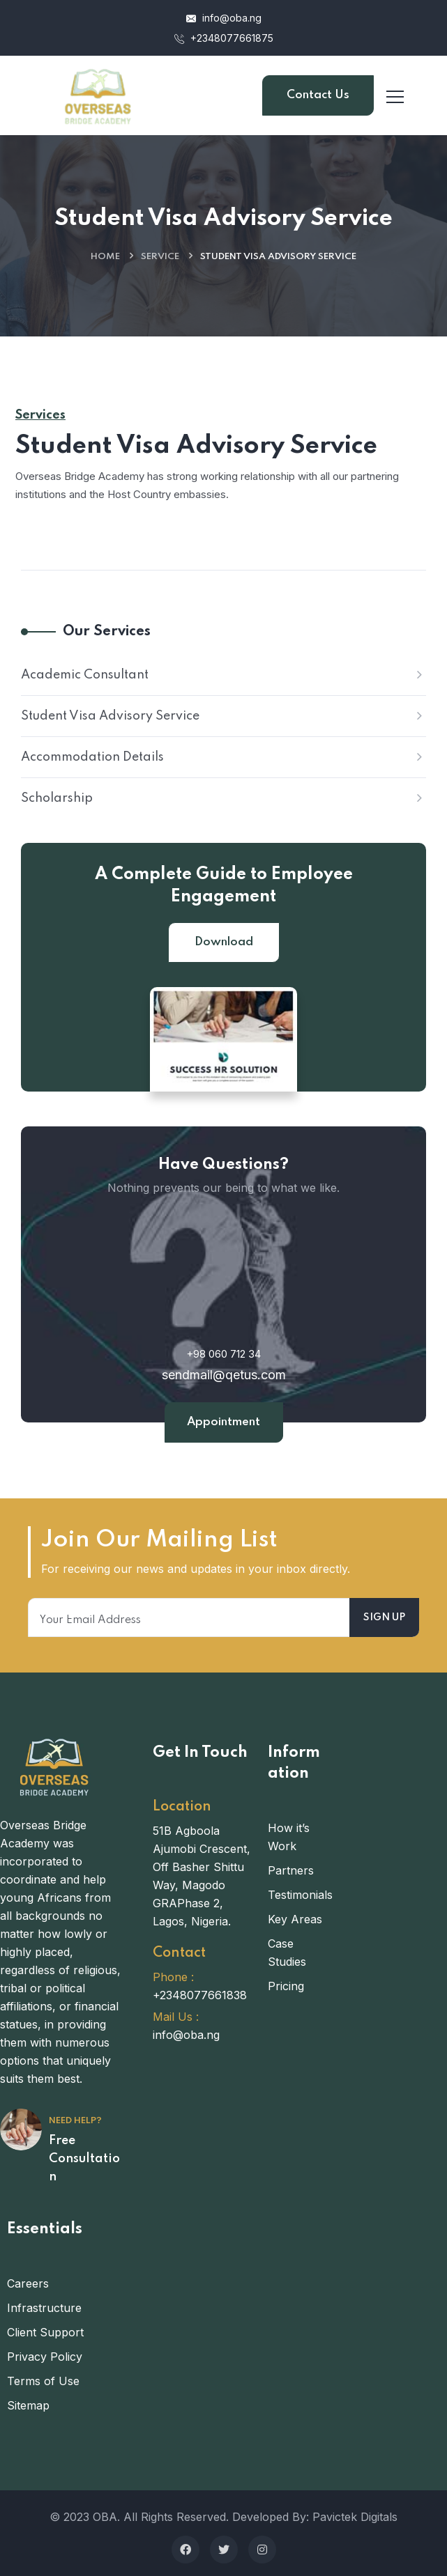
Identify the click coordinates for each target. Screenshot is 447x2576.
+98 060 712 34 (223, 1353)
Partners (291, 1870)
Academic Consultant (85, 675)
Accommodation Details (92, 757)
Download (224, 942)
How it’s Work (289, 1837)
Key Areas (295, 1919)
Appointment (223, 1422)
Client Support (45, 2332)
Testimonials (298, 1895)
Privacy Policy (44, 2357)
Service (160, 256)
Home (105, 256)
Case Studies (287, 1953)
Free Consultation (84, 2158)
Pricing (286, 1986)
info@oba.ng (224, 18)
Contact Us (318, 95)
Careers (28, 2283)
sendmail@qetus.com (224, 1374)
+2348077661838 (200, 1995)
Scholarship (57, 798)
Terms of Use (43, 2381)
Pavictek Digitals (354, 2517)
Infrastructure (44, 2308)
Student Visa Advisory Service (110, 716)
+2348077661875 (223, 38)
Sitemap (28, 2405)
